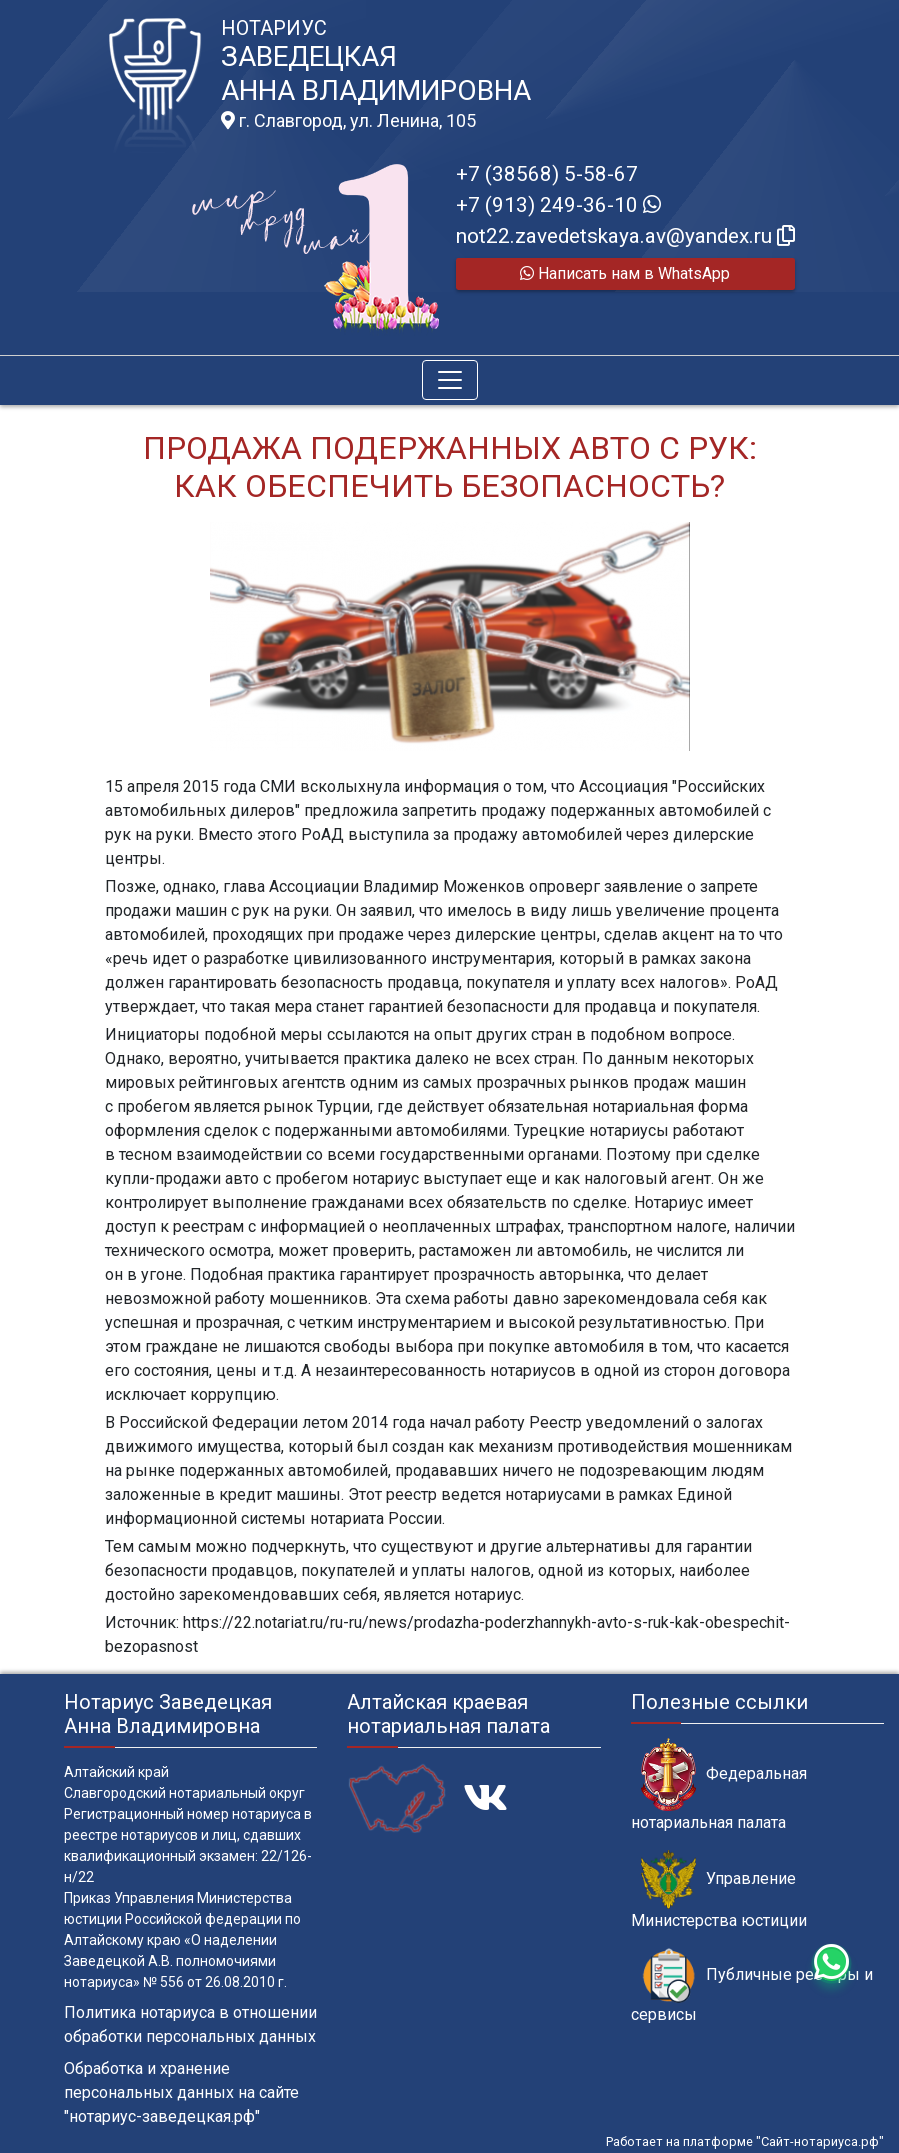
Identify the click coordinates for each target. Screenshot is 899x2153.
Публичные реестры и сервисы (752, 1986)
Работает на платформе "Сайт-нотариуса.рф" (745, 2141)
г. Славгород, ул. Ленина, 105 (348, 121)
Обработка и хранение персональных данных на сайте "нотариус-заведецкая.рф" (181, 2092)
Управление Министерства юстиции (719, 1890)
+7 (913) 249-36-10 (558, 205)
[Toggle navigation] (450, 380)
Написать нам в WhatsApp (625, 273)
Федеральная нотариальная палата (719, 1785)
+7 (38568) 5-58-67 (547, 174)
